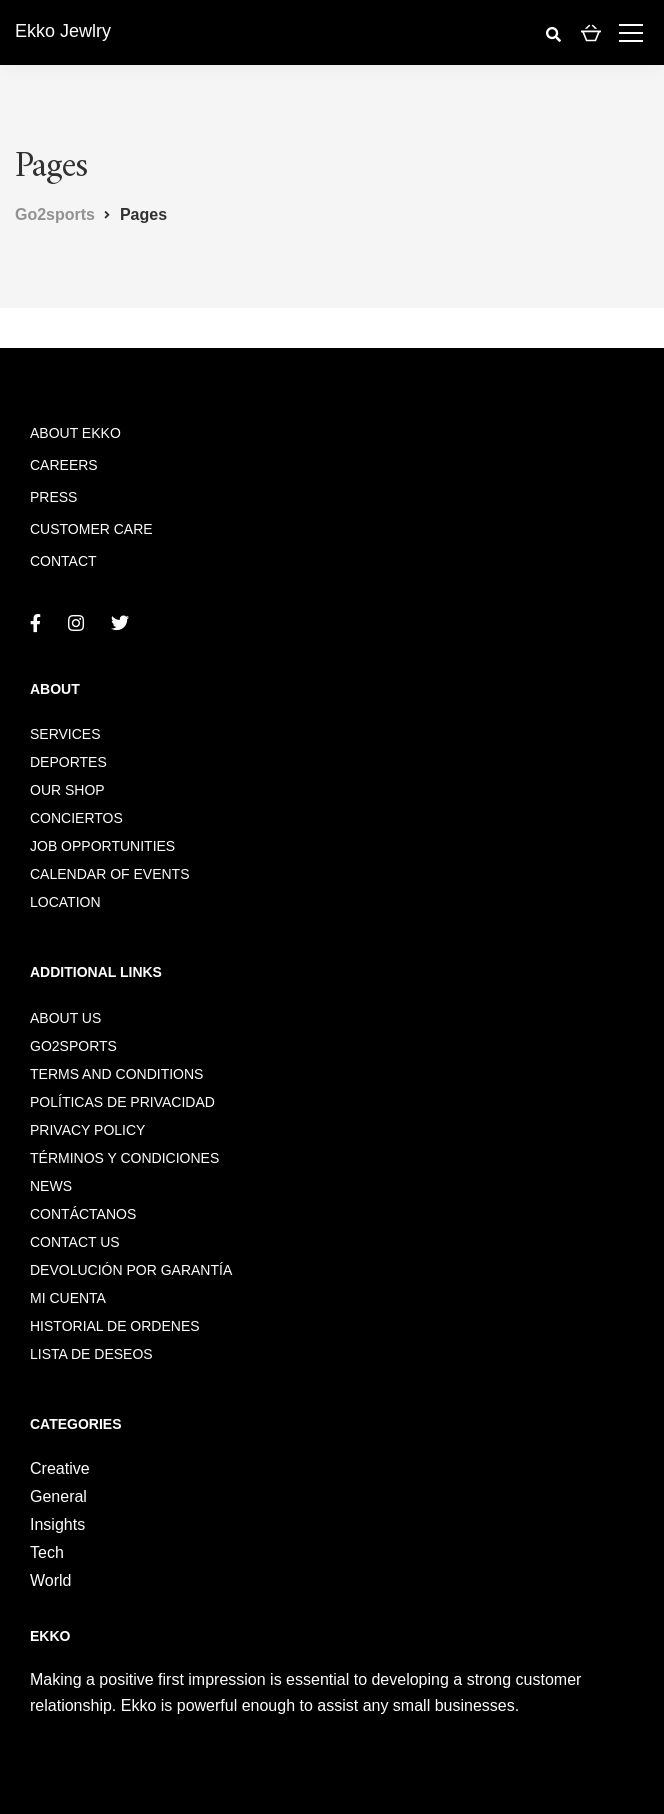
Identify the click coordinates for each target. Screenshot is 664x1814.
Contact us (75, 1242)
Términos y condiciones (124, 1158)
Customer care (91, 529)
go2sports (73, 1046)
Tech (47, 1552)
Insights (57, 1524)
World (51, 1580)
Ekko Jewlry (63, 31)
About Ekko (75, 433)
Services (65, 734)
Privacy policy (87, 1130)
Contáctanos (83, 1214)
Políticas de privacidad (122, 1102)
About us (65, 1018)
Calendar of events (109, 874)
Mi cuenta (68, 1298)
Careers (64, 465)
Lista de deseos (91, 1354)
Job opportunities (102, 846)
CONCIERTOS (76, 818)
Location (65, 902)
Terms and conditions (116, 1074)
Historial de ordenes (115, 1326)
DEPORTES (68, 762)
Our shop (67, 790)
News (51, 1186)
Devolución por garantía (131, 1270)
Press (53, 497)
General (58, 1496)
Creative (60, 1468)
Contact (63, 561)
